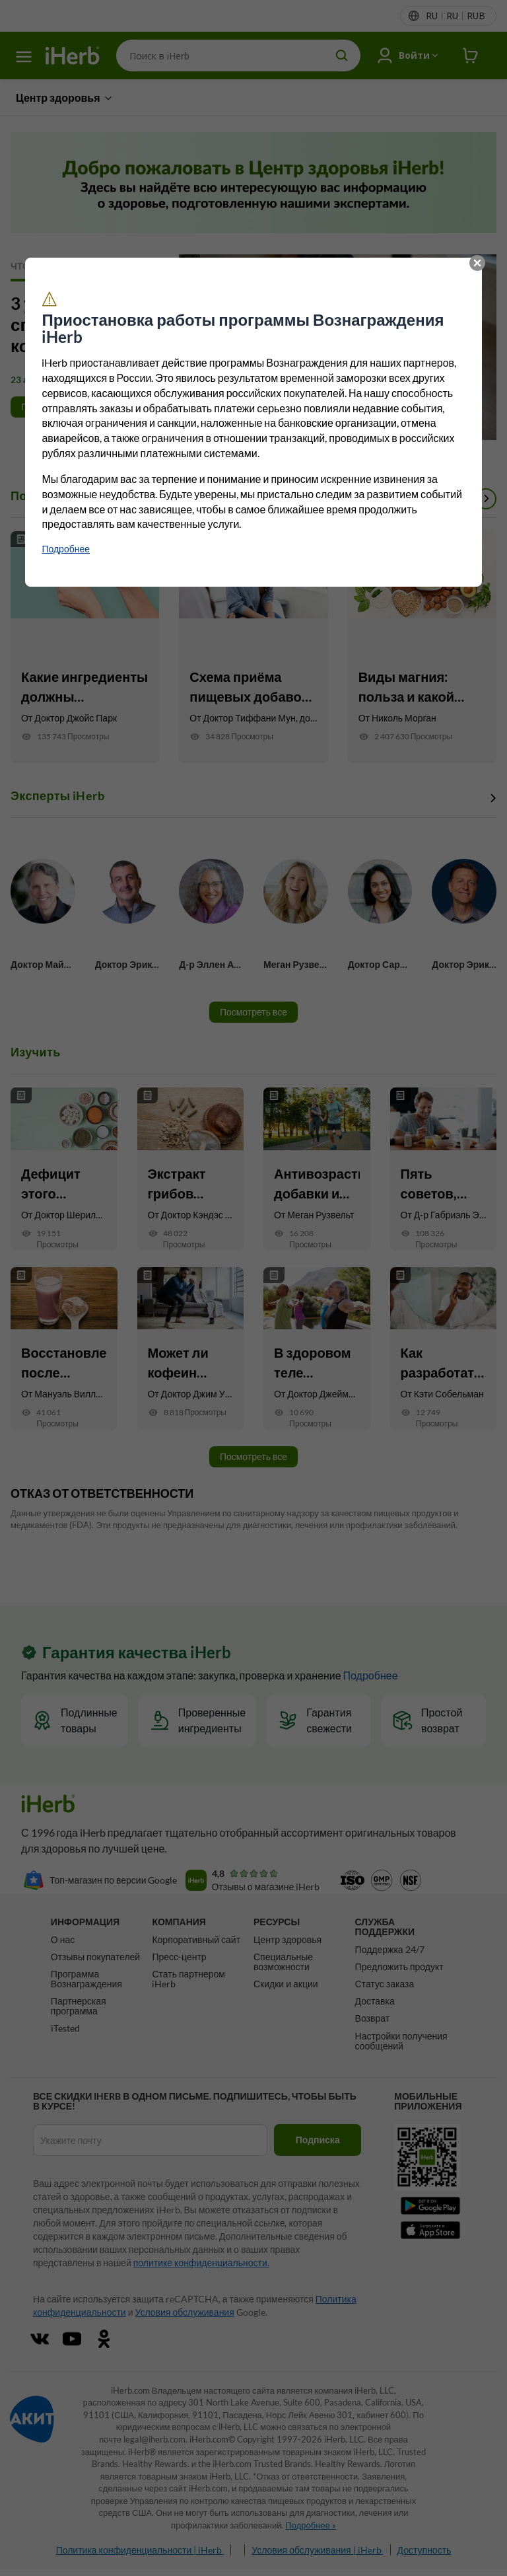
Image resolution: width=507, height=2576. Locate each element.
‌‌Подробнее (66, 548)
